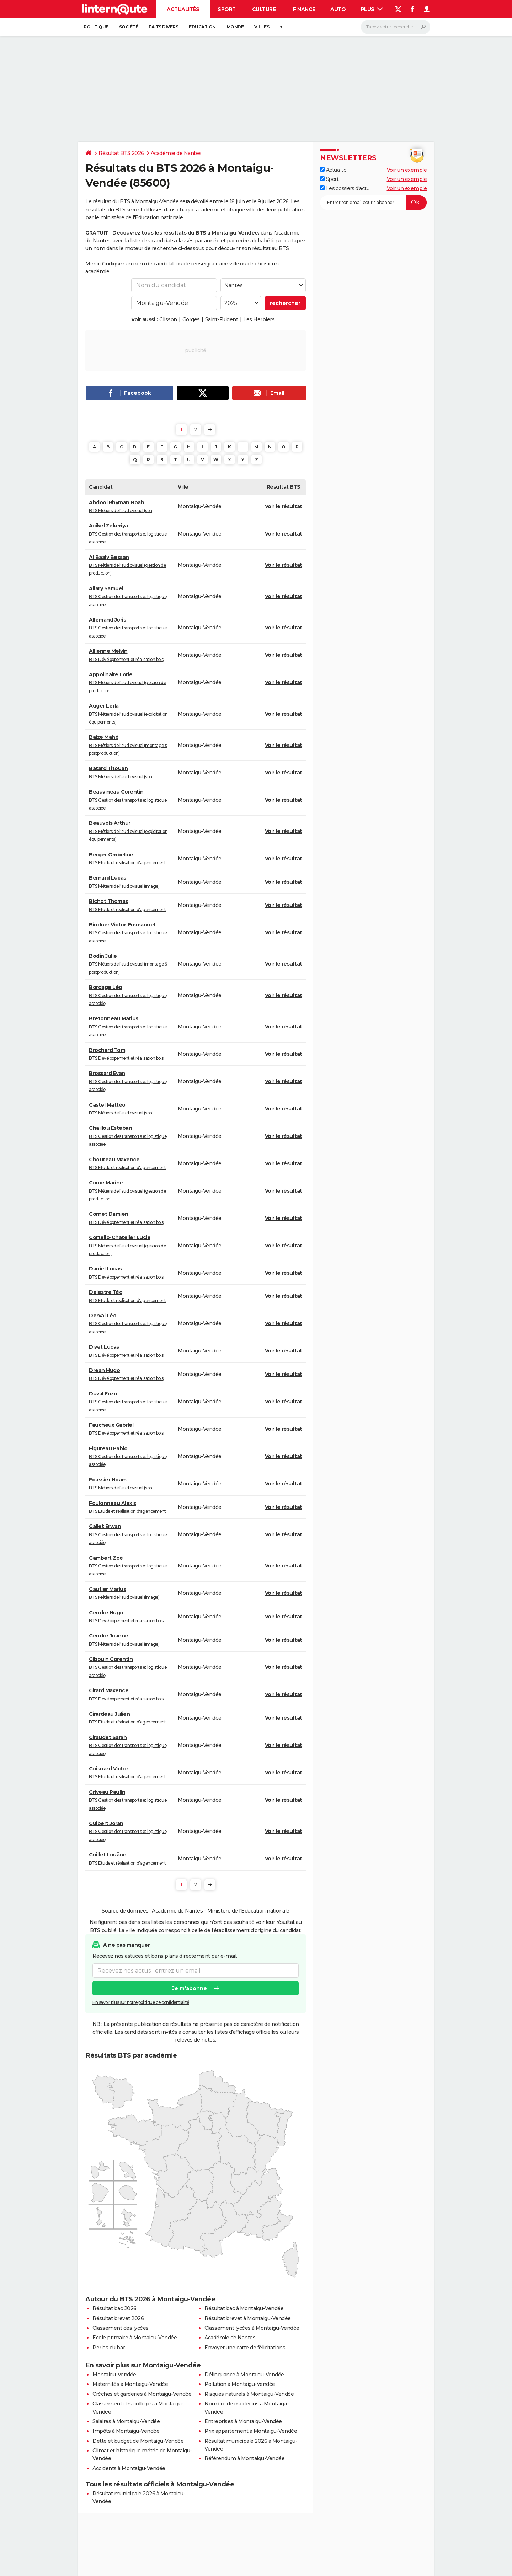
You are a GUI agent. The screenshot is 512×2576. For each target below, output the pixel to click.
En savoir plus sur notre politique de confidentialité (140, 2002)
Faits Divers (163, 26)
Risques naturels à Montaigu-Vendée (249, 2394)
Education (202, 26)
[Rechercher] (395, 27)
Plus (372, 9)
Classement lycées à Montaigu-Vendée (251, 2328)
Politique (96, 26)
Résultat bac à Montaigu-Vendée (243, 2308)
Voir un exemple (407, 170)
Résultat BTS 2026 (121, 153)
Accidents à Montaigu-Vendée (128, 2468)
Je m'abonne (189, 1988)
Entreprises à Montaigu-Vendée (243, 2421)
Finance (304, 9)
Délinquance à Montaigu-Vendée (244, 2374)
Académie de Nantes (176, 153)
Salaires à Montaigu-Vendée (126, 2421)
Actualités (183, 9)
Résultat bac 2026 (114, 2308)
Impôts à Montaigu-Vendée (125, 2431)
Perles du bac (109, 2347)
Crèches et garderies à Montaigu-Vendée (141, 2394)
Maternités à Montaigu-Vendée (130, 2384)
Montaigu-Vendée (114, 2374)
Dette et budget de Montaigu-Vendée (137, 2441)
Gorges (191, 319)
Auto (338, 9)
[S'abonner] (373, 202)
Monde (235, 26)
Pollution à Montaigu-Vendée (239, 2384)
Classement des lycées (120, 2328)
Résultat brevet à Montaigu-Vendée (247, 2318)
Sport (227, 9)
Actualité (333, 170)
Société (128, 26)
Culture (264, 9)
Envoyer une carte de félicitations (244, 2347)
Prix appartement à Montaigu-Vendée (250, 2431)
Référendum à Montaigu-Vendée (244, 2458)
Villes (261, 26)
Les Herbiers (258, 319)
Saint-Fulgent (221, 319)
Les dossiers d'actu (344, 188)
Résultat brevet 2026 (118, 2318)
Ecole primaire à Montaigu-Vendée (134, 2337)
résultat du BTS (111, 201)
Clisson (168, 319)
